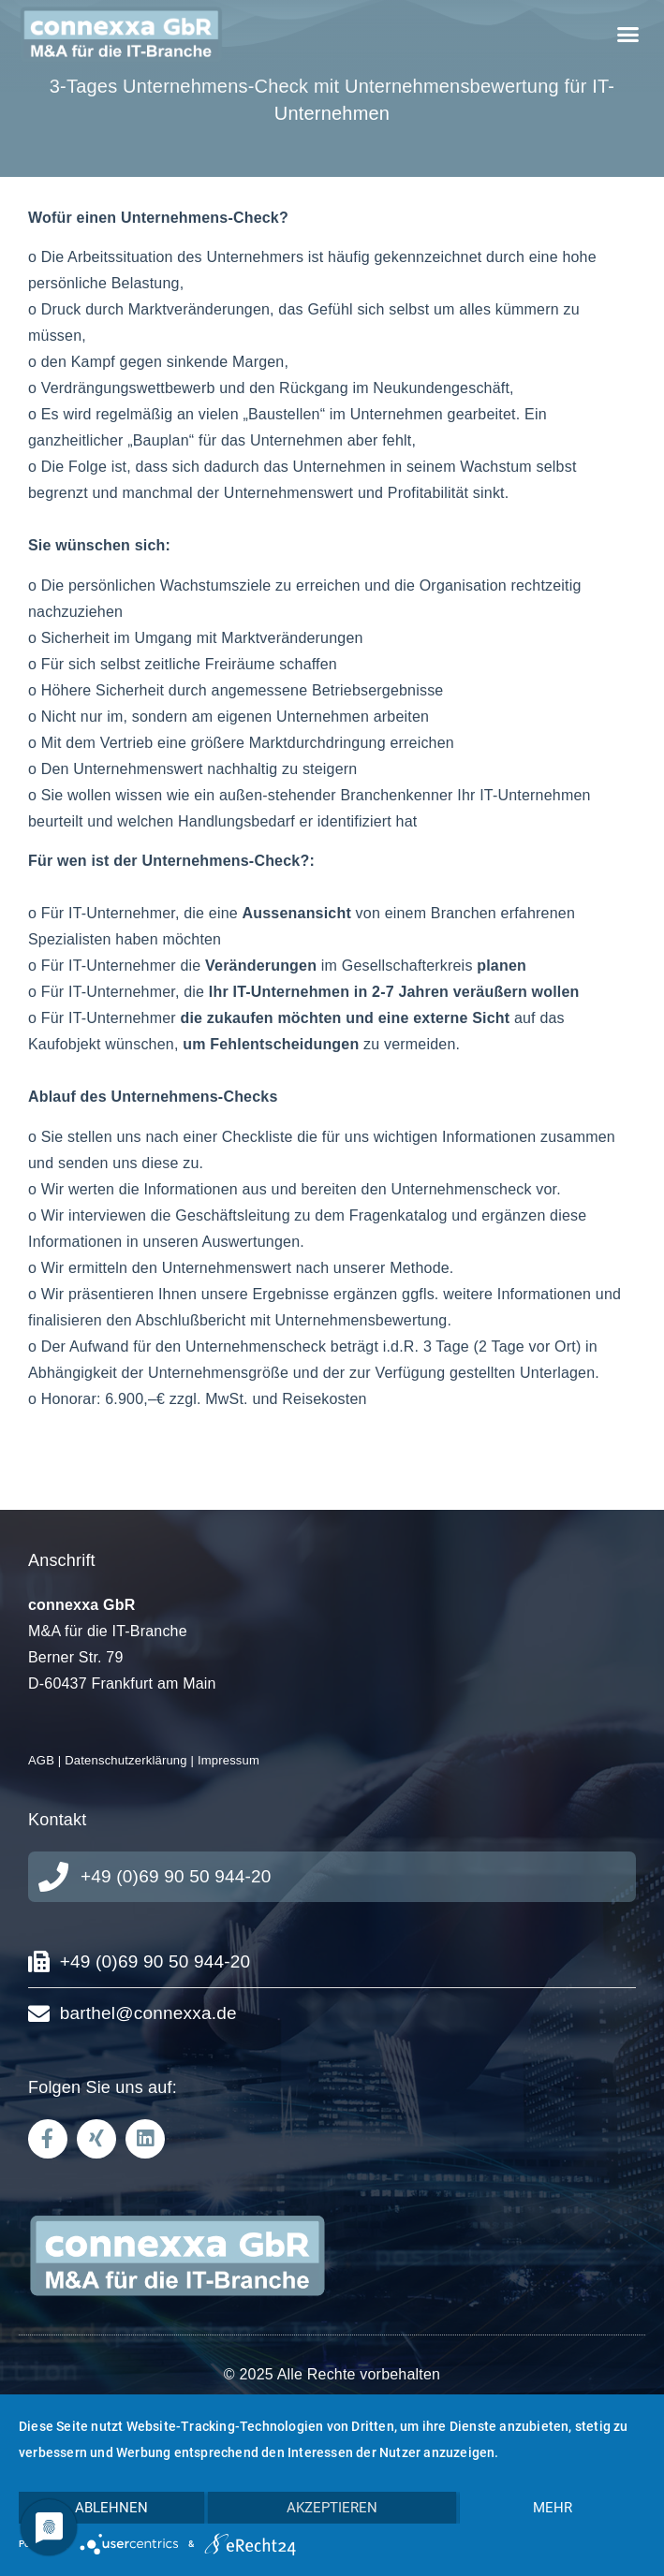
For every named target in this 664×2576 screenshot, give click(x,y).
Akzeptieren (332, 2507)
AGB (41, 1760)
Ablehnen (111, 2507)
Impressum (228, 1760)
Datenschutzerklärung (125, 1760)
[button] (627, 34)
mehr (552, 2507)
